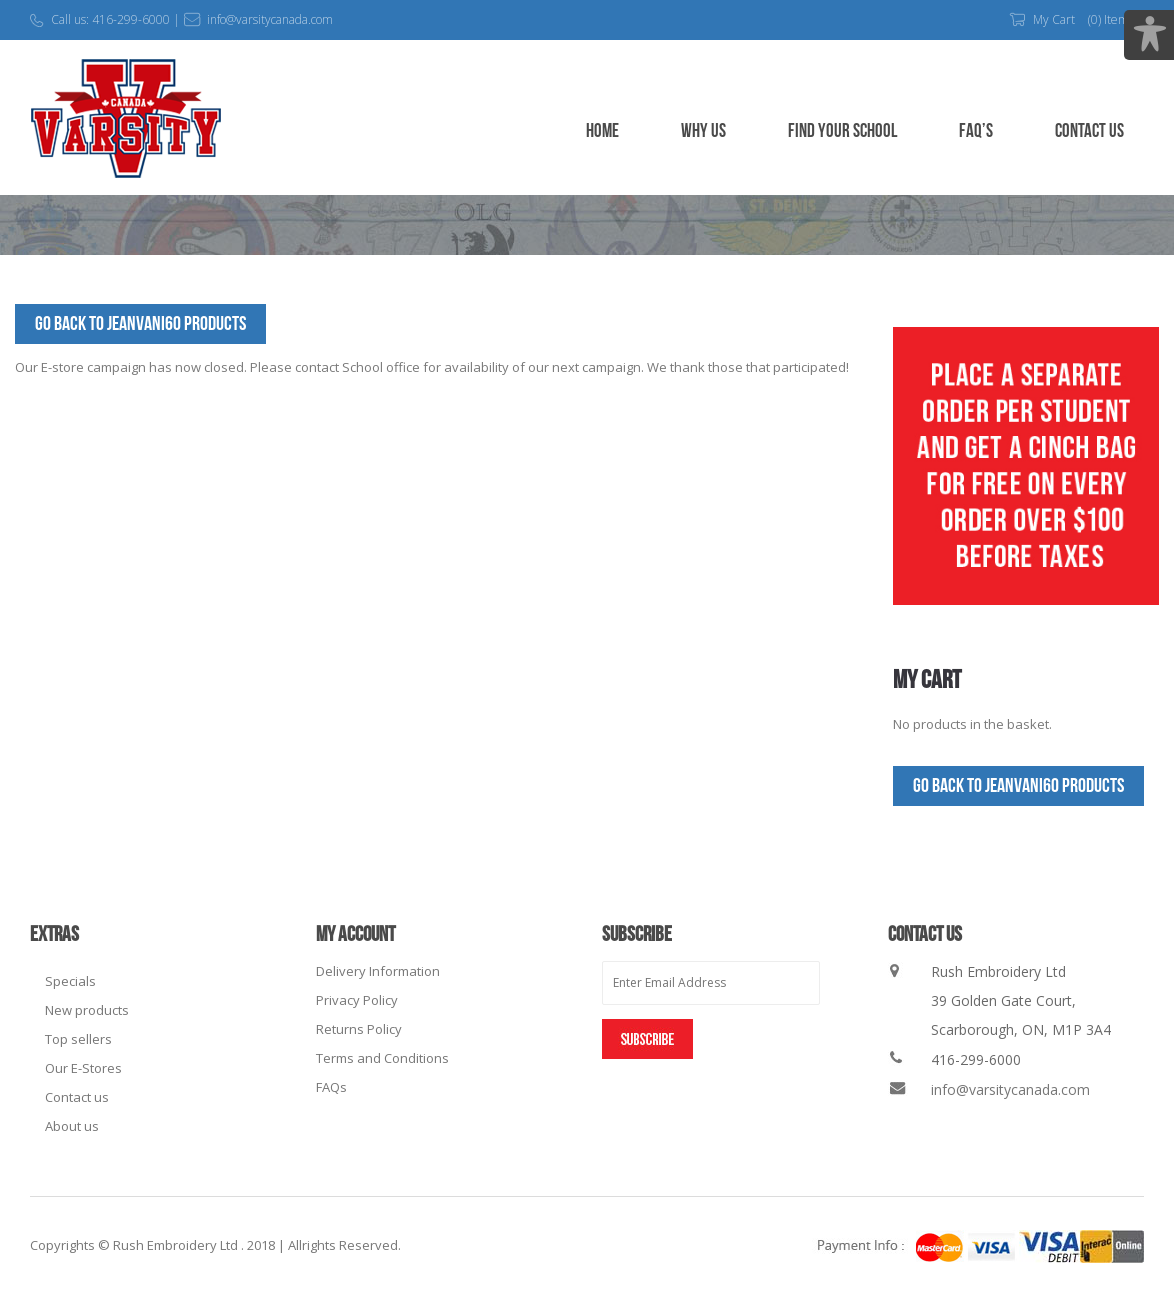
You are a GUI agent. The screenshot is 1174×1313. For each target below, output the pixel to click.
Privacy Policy (357, 1000)
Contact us (77, 1097)
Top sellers (78, 1039)
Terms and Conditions (382, 1058)
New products (87, 1010)
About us (72, 1126)
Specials (70, 981)
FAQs (331, 1087)
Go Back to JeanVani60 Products (140, 324)
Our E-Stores (83, 1068)
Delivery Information (378, 971)
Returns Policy (359, 1029)
